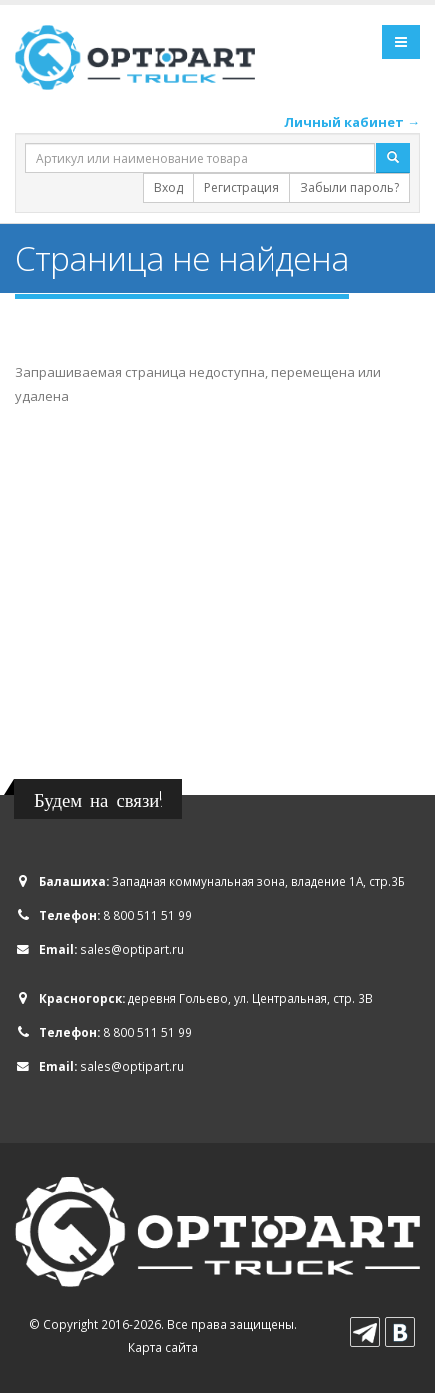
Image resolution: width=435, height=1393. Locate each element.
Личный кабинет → (352, 122)
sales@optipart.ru (132, 949)
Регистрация (241, 187)
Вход (168, 187)
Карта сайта (163, 1347)
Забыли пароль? (349, 187)
